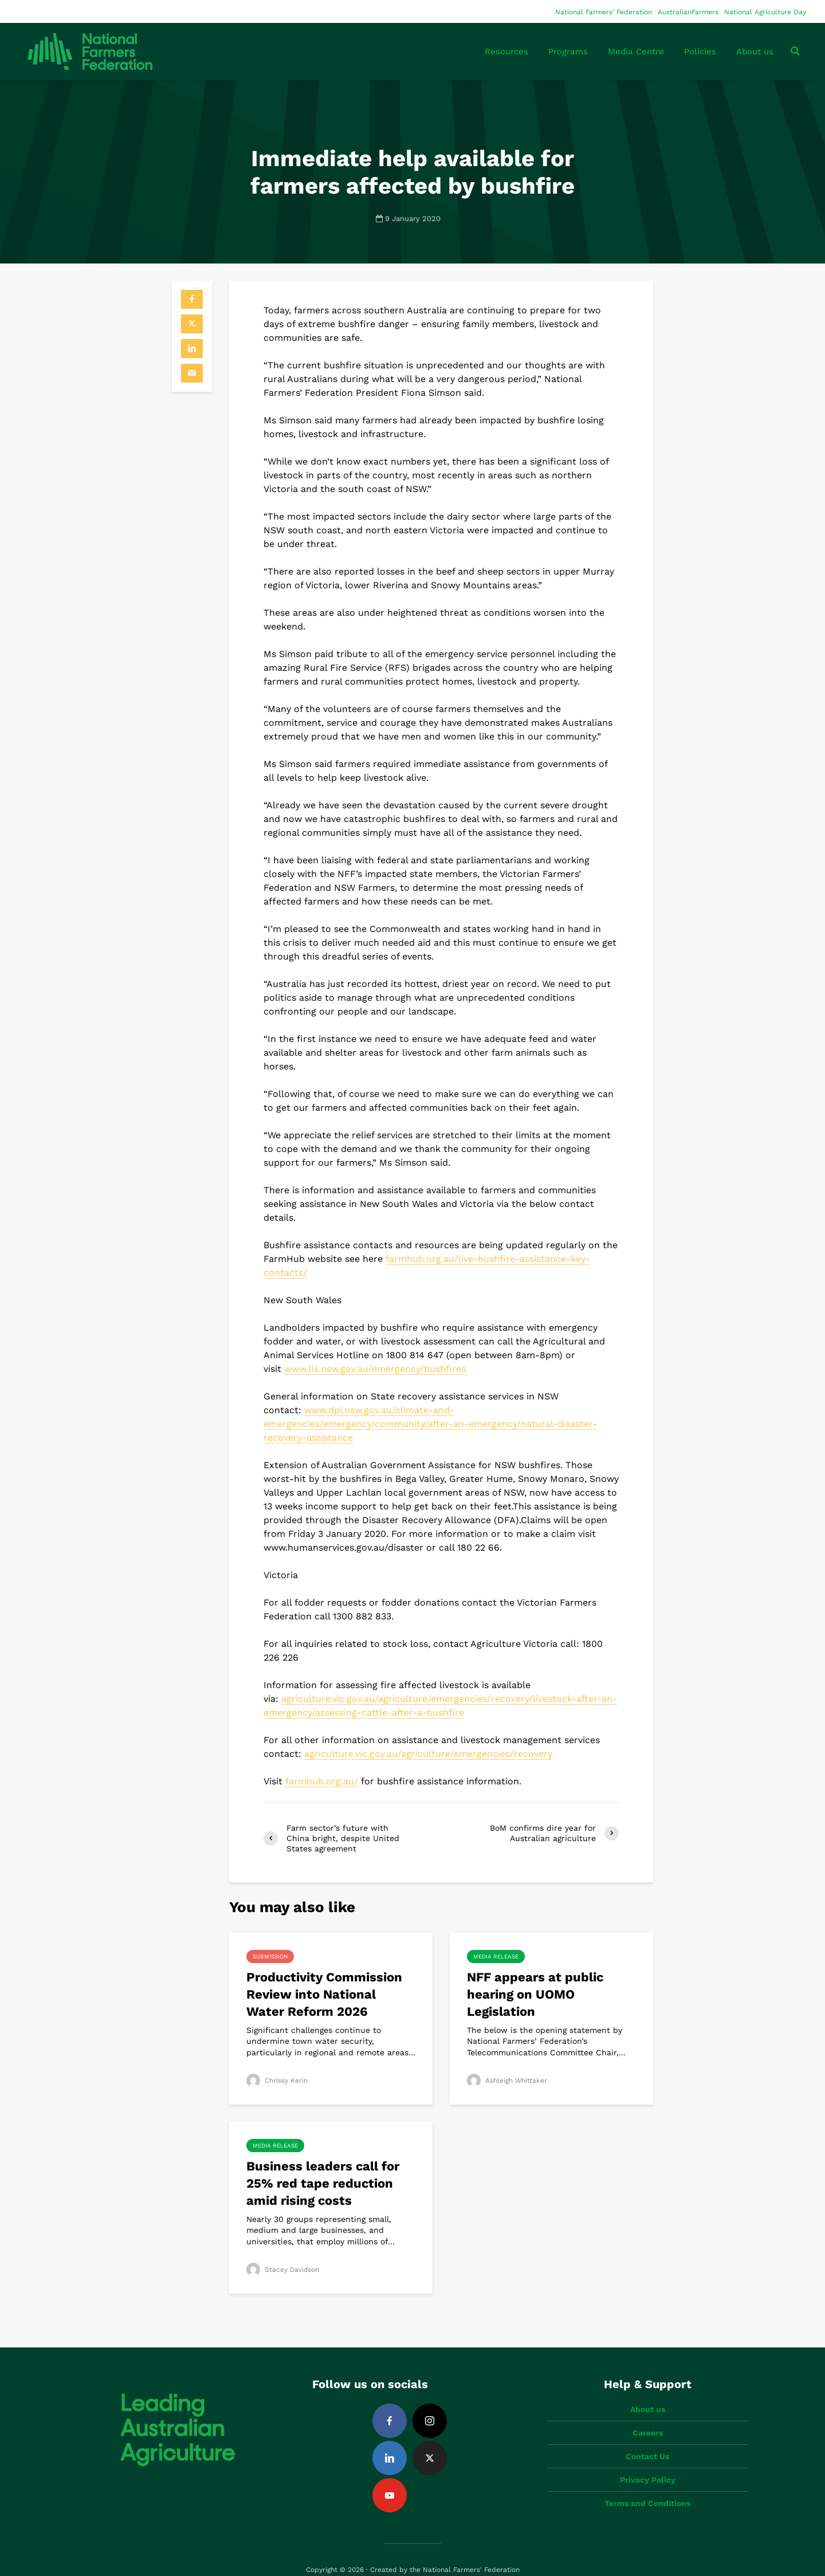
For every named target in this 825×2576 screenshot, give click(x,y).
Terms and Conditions (647, 2483)
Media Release (495, 1956)
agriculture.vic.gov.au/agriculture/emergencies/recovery (428, 1753)
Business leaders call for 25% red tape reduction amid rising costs (322, 2183)
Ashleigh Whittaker (507, 2080)
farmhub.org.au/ (321, 1781)
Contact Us (647, 2436)
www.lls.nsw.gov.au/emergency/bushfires (375, 1368)
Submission (270, 1956)
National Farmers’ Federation (603, 12)
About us (754, 51)
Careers (647, 2413)
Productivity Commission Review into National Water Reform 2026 (324, 1994)
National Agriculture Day (765, 12)
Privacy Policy (647, 2460)
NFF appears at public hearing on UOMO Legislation (535, 1994)
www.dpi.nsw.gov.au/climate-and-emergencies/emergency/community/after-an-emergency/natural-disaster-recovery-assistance (430, 1424)
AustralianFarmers (688, 12)
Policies (700, 51)
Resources (506, 51)
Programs (568, 51)
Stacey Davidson (283, 2270)
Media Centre (636, 51)
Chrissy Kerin (276, 2080)
